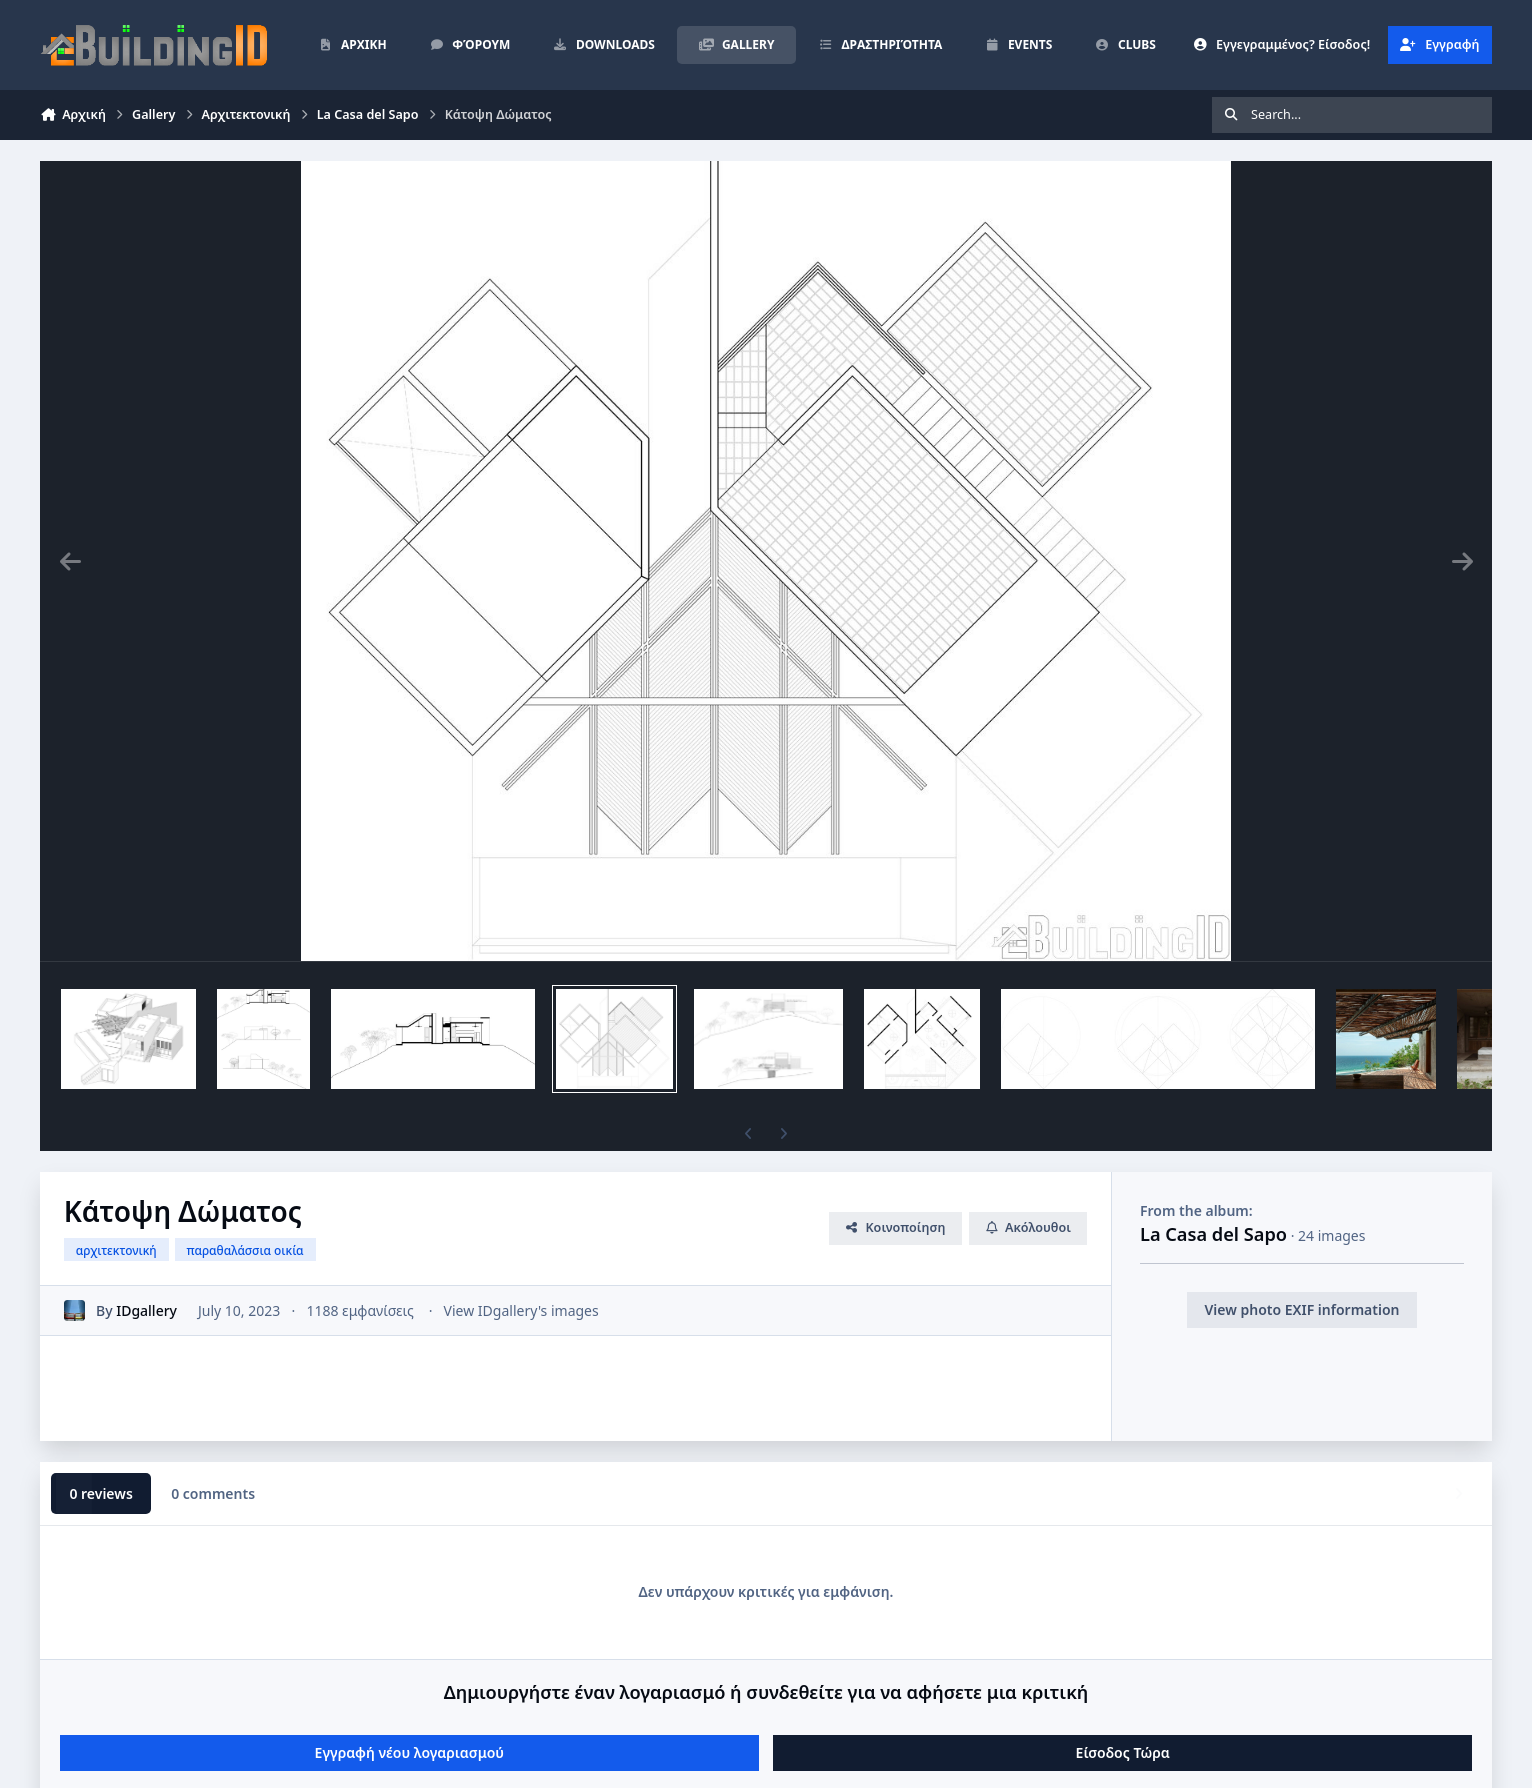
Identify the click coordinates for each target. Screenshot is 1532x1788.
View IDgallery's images (521, 1310)
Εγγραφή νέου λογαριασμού (409, 1752)
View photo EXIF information (1301, 1309)
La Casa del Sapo (1213, 1234)
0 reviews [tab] (100, 1493)
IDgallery (146, 1310)
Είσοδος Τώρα (1123, 1752)
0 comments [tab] (213, 1493)
